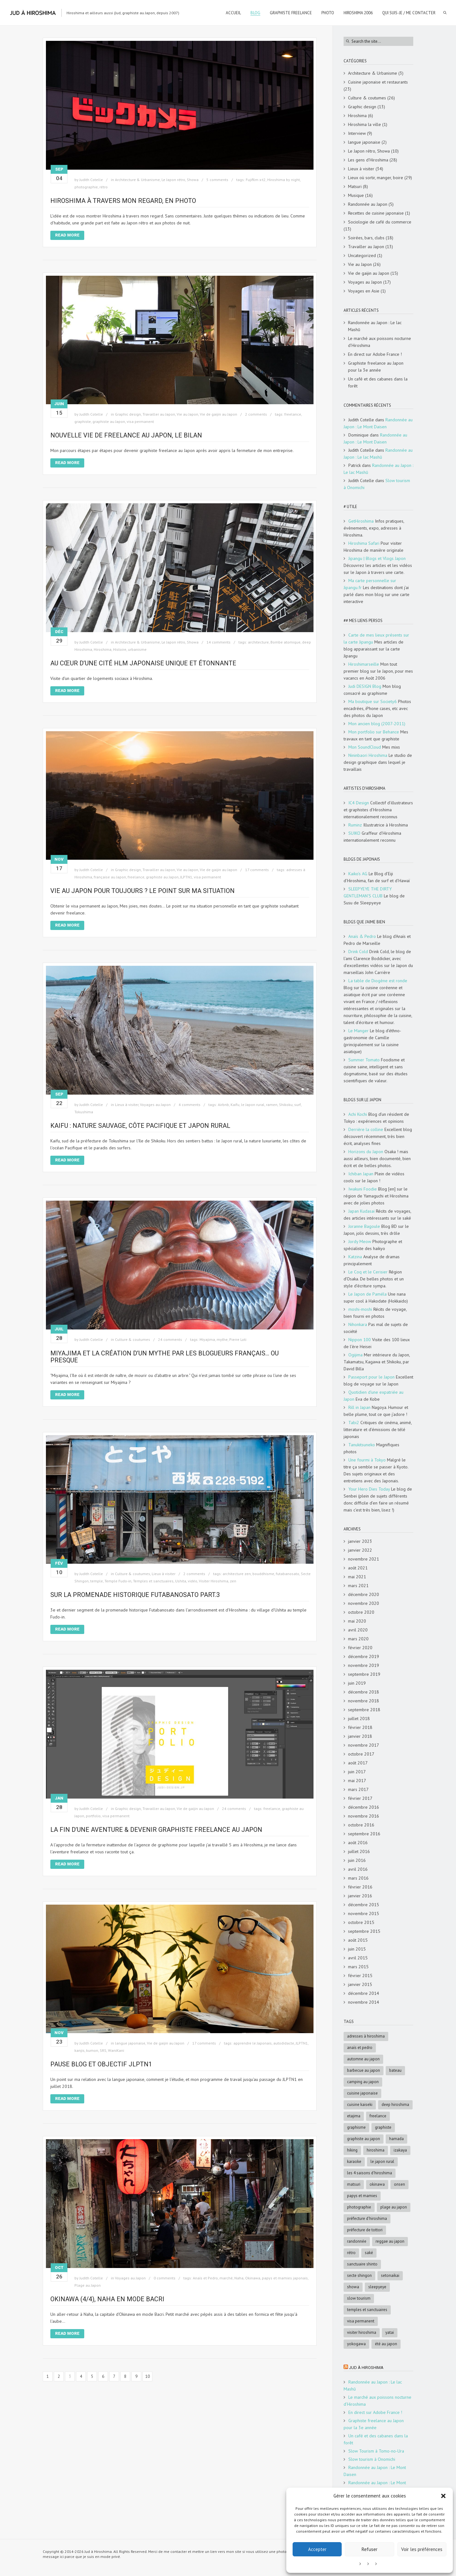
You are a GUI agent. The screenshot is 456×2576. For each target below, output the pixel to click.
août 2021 (358, 1568)
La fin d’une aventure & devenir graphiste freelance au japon (156, 1829)
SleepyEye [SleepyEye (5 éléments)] (377, 2287)
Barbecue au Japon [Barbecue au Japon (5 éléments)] (363, 2070)
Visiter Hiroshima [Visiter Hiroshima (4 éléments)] (361, 2332)
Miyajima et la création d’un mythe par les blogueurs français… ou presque (164, 1356)
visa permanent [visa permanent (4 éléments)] (360, 2321)
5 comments (217, 179)
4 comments (189, 1104)
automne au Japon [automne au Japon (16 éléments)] (363, 2059)
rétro (103, 187)
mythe (222, 1339)
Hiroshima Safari (363, 543)
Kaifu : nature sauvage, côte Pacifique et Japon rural (140, 1125)
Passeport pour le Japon (371, 1377)
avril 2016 (358, 1869)
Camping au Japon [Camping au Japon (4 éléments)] (363, 2081)
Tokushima (83, 1111)
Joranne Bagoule (364, 1226)
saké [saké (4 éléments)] (369, 2252)
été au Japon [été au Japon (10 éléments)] (386, 2344)
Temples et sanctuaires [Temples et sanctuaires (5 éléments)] (367, 2309)
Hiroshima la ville (364, 124)
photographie (86, 187)
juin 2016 (357, 1860)
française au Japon (110, 877)
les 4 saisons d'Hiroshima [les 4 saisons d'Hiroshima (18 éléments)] (369, 2173)
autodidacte (283, 2043)
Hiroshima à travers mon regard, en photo (123, 200)
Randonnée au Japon (367, 204)
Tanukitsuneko (361, 1445)
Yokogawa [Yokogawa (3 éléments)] (356, 2344)
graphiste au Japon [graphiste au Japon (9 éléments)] (363, 2138)
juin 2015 (357, 1949)
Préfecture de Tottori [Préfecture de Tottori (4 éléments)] (365, 2230)
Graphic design (128, 414)
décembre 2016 (363, 1807)
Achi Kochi (357, 1114)
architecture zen (237, 1573)
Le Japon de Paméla (367, 1294)
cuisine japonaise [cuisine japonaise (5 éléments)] (362, 2093)
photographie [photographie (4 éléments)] (359, 2207)
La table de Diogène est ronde (377, 980)
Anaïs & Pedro (362, 936)
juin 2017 (357, 1772)
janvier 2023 (360, 1541)
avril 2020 (358, 1630)
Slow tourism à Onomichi (371, 2459)
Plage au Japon (87, 2285)
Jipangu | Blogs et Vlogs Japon (377, 558)
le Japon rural (252, 1104)
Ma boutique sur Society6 (372, 701)
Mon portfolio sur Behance (373, 732)
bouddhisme (263, 1573)
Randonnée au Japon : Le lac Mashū (375, 326)
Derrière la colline (365, 1129)
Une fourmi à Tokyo (367, 1460)
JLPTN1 (186, 877)
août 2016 (358, 1842)
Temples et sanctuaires (153, 1581)
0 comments (164, 2278)
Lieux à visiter (126, 1104)
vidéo (192, 1581)
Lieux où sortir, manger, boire (375, 177)
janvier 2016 (360, 1896)
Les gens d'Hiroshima (368, 160)
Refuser (369, 2549)
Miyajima (207, 1339)
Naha (239, 2278)
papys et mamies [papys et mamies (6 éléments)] (362, 2195)
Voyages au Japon (155, 1104)
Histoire (119, 649)
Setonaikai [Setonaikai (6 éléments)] (390, 2275)
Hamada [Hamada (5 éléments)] (396, 2138)
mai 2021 (357, 1577)
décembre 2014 (363, 1993)
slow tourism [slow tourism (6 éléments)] (358, 2298)
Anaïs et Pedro (205, 2278)
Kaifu (235, 1104)
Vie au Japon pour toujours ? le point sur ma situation (142, 891)
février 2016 (360, 1887)
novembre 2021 (363, 1559)
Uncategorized (362, 255)
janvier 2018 (360, 1736)
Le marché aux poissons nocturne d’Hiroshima (379, 342)
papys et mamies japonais (285, 2278)
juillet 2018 (359, 1718)
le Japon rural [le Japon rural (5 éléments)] (382, 2161)
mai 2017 (357, 1780)
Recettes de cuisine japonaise (376, 213)
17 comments (257, 869)
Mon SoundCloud (364, 747)
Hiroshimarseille (363, 664)
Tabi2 (353, 1422)
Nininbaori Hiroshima (367, 755)
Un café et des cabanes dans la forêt (378, 382)
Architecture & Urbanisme (137, 179)
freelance (292, 414)
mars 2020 (358, 1639)
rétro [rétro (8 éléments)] (351, 2252)
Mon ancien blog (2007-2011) (376, 723)
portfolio (93, 1815)
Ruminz (355, 825)
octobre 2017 (361, 1754)
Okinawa (252, 2278)
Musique (356, 195)
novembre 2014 (363, 2002)
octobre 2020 (361, 1612)
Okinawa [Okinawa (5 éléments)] (377, 2184)
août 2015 (358, 1940)
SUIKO (354, 833)
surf (297, 1104)
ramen (271, 1104)
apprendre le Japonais (252, 2043)
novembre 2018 (363, 1701)
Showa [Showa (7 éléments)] (353, 2287)
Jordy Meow (359, 1241)
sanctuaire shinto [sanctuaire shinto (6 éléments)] (362, 2264)
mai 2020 (357, 1621)
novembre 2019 (363, 1665)
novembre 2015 (363, 1913)
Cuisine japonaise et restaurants (378, 82)
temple (96, 1581)
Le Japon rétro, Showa (180, 179)
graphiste (82, 421)
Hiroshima (102, 649)
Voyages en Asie (363, 291)
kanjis (79, 2050)
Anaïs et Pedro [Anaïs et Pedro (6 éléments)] (359, 2047)
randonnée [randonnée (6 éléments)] (356, 2241)
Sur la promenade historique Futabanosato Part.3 (135, 1595)
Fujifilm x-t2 (256, 179)
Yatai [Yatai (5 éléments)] (389, 2332)
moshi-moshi (360, 1309)
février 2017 (360, 1798)
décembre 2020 (363, 1594)
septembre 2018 (364, 1709)
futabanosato (287, 1573)
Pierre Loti (237, 1339)
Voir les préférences (421, 2549)
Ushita (180, 1581)
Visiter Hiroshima (213, 1581)
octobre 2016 (361, 1825)
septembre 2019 (364, 1674)
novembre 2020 (363, 1603)
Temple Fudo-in (117, 1581)
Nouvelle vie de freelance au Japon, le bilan (126, 435)
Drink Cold (358, 951)
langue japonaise (130, 2043)
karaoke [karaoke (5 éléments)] (354, 2161)
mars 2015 (358, 1967)
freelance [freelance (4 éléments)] (378, 2116)
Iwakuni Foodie (362, 1189)
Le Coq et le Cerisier (368, 1272)
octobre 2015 (361, 1922)
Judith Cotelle (91, 179)
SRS (103, 2050)
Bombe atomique (285, 642)
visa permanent (140, 421)
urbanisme (137, 649)
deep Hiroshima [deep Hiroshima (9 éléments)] (395, 2104)
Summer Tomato (364, 1060)
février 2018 (360, 1727)
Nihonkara (357, 1324)
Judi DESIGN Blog (364, 686)
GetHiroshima (361, 521)
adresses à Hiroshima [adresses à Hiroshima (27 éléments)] (366, 2036)
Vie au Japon (187, 414)
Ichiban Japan (360, 1174)
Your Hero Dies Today (369, 1489)
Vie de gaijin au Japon (218, 414)
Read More (67, 235)
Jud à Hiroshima (366, 2367)
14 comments (218, 642)
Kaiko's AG (357, 873)
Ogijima (355, 1355)
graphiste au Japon (108, 421)
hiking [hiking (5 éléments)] (352, 2150)
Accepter (317, 2549)
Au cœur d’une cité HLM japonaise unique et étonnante (143, 663)
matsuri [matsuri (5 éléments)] (353, 2184)
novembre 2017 (363, 1745)
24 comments (170, 1339)
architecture (258, 642)
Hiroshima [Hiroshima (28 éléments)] (375, 2150)
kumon (92, 2050)
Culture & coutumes (132, 1339)
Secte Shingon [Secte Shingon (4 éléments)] (359, 2275)
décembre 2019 (363, 1656)
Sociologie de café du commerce (379, 222)
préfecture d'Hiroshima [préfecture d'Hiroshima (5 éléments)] (367, 2218)
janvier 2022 (360, 1550)
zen (233, 1581)
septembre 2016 (364, 1834)
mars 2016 (358, 1878)
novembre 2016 (363, 1816)
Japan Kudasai (361, 1211)
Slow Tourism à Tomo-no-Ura (376, 2451)
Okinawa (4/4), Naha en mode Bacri (107, 2299)
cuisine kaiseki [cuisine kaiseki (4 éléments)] (359, 2104)
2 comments (256, 414)
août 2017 (358, 1763)
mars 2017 (358, 1789)
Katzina (355, 1257)
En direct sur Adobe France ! (375, 354)
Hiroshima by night (283, 179)
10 (147, 2376)
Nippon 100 (359, 1339)
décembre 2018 (363, 1692)
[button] (443, 2496)
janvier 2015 (360, 1984)
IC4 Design (358, 803)
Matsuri (355, 186)
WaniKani (116, 2050)
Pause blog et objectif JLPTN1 (101, 2064)
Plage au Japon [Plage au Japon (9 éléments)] (393, 2207)
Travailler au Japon (158, 414)
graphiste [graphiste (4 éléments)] (383, 2127)
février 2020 (360, 1647)
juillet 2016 (359, 1851)
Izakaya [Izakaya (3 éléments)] (400, 2150)
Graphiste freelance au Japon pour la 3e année (375, 366)
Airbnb (223, 1104)
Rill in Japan (359, 1407)
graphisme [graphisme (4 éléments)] (356, 2127)
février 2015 (360, 1975)
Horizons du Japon (365, 1151)
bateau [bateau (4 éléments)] (395, 2070)
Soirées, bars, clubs (366, 238)
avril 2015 (358, 1958)
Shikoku (286, 1104)
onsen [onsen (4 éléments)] (399, 2184)
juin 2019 (357, 1683)
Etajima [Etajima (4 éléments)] (353, 2116)
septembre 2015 (364, 1931)
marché (226, 2278)
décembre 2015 (363, 1904)
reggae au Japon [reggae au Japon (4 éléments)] (390, 2241)
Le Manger (358, 1031)
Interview (357, 133)
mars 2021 (358, 1585)
